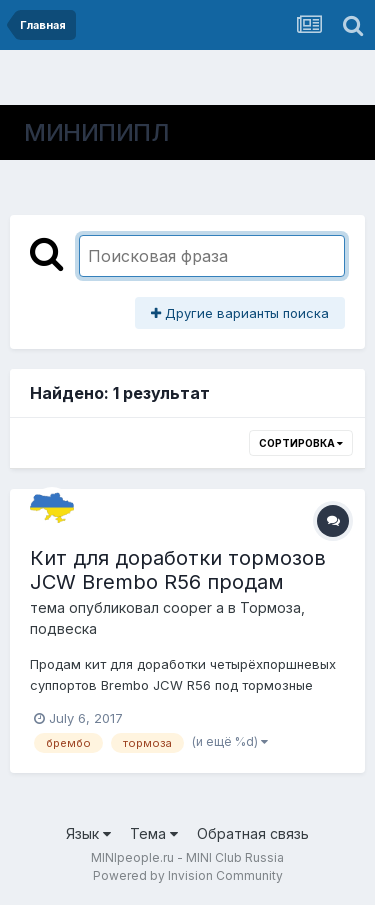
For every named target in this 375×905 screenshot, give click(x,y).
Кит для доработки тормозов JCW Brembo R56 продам (178, 570)
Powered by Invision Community (188, 875)
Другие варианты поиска (240, 313)
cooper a (193, 607)
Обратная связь (253, 833)
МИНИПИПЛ (96, 132)
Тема (154, 833)
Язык (88, 833)
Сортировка (301, 443)
